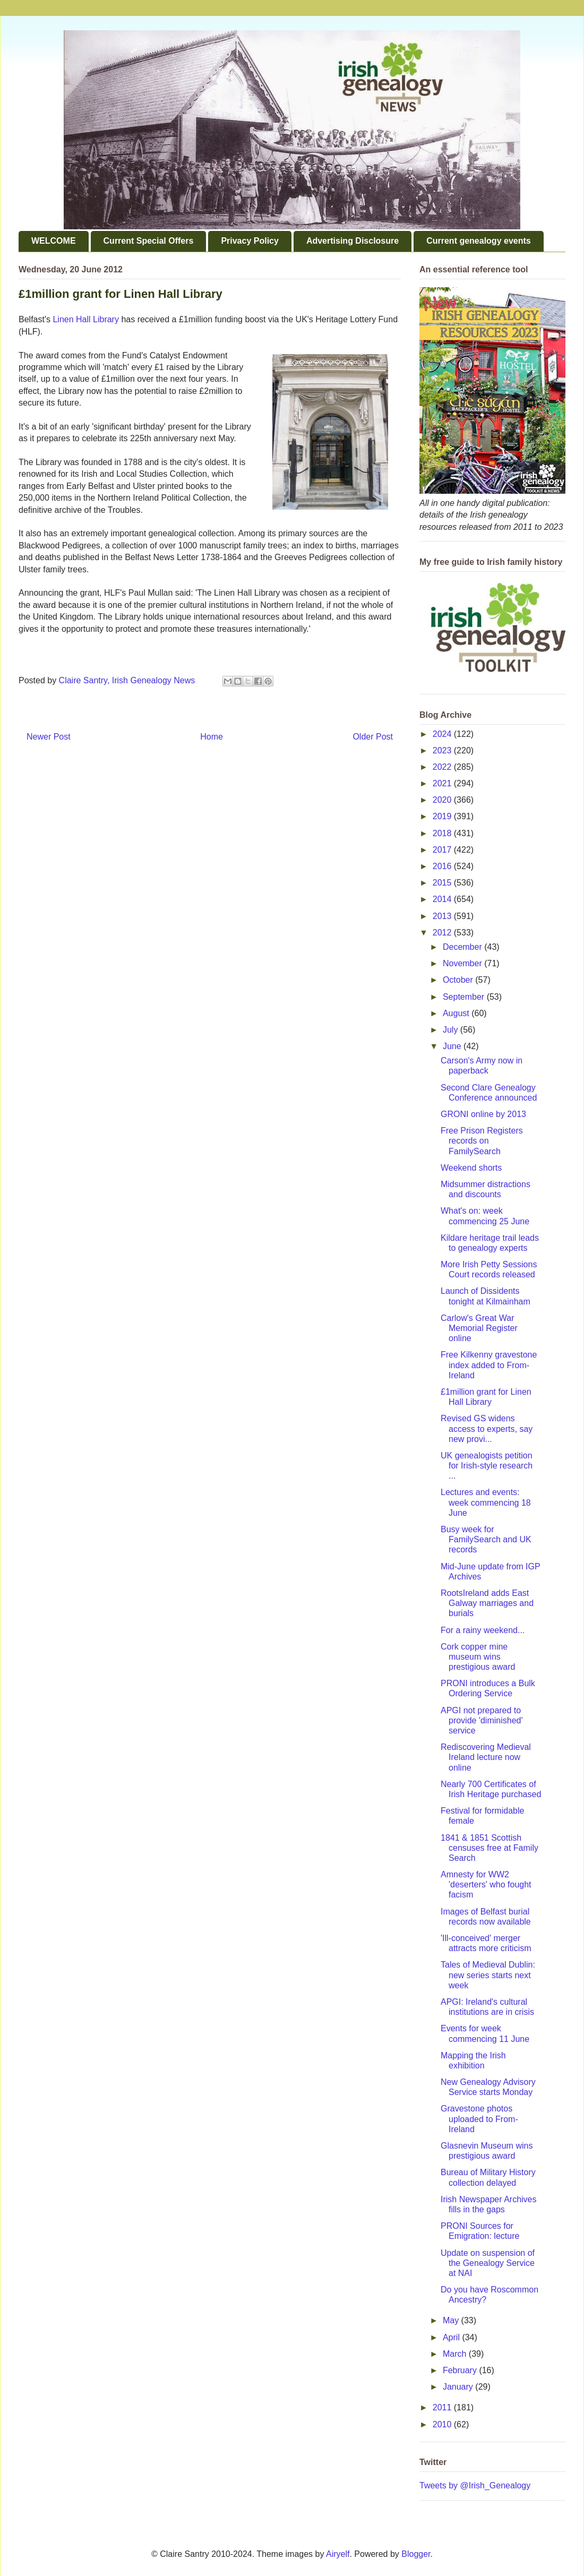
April (452, 2337)
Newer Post (49, 736)
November (463, 963)
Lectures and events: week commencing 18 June (486, 1502)
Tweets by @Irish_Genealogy (474, 2485)
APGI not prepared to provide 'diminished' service (482, 1720)
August (457, 1013)
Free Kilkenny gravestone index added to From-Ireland (489, 1364)
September (465, 996)
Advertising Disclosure (352, 240)
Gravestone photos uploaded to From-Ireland (479, 2118)
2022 (443, 766)
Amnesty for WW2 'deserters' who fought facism (486, 1884)
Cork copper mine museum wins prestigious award (478, 1656)
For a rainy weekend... (483, 1630)
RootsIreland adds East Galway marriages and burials (487, 1603)
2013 (443, 916)
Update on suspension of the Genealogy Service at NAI (488, 2263)
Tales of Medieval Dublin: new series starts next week (488, 1974)
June (453, 1046)
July (451, 1029)
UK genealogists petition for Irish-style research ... (487, 1465)
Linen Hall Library (86, 319)
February (461, 2370)
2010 (443, 2424)
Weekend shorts (471, 1167)
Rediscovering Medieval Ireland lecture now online (486, 1757)
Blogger (415, 2553)
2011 (443, 2407)
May (452, 2320)
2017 (443, 849)
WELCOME (53, 240)
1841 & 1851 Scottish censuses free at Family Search (489, 1847)
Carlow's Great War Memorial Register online (479, 1328)
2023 (443, 750)
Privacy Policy (250, 240)
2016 (443, 866)
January (459, 2386)
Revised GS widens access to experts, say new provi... (487, 1428)
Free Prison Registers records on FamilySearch (482, 1140)
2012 (443, 932)
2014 (443, 899)
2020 (443, 799)
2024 (443, 734)
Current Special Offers (149, 240)
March (456, 2353)
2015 (443, 882)
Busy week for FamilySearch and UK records (486, 1539)
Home (211, 736)
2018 (443, 833)
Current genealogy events (478, 240)
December (463, 946)
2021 (443, 783)
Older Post (373, 736)
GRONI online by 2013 (483, 1114)
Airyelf (337, 2553)
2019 (443, 816)
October (459, 979)
